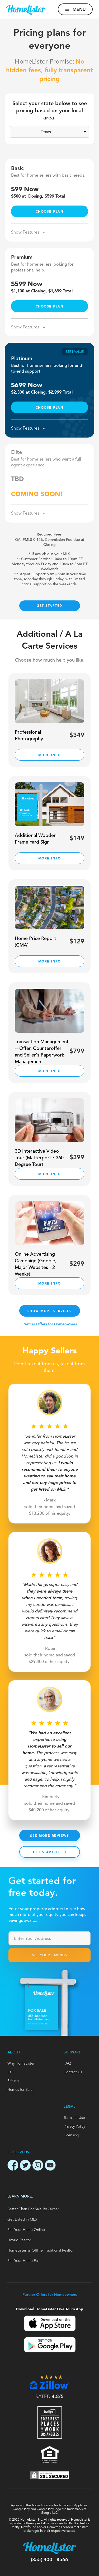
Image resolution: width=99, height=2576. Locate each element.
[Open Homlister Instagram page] (37, 2166)
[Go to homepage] (25, 10)
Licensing (71, 2135)
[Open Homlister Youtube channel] (50, 2166)
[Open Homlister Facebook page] (12, 2166)
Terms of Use (74, 2118)
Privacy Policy (74, 2126)
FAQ (67, 2063)
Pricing (13, 2081)
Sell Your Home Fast (24, 2261)
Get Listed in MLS (22, 2219)
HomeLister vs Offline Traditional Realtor (40, 2250)
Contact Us (73, 2072)
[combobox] (49, 1938)
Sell (10, 2072)
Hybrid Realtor (19, 2240)
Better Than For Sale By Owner (33, 2209)
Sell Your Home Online (26, 2230)
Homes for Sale (19, 2090)
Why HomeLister (21, 2063)
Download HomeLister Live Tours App (49, 2309)
